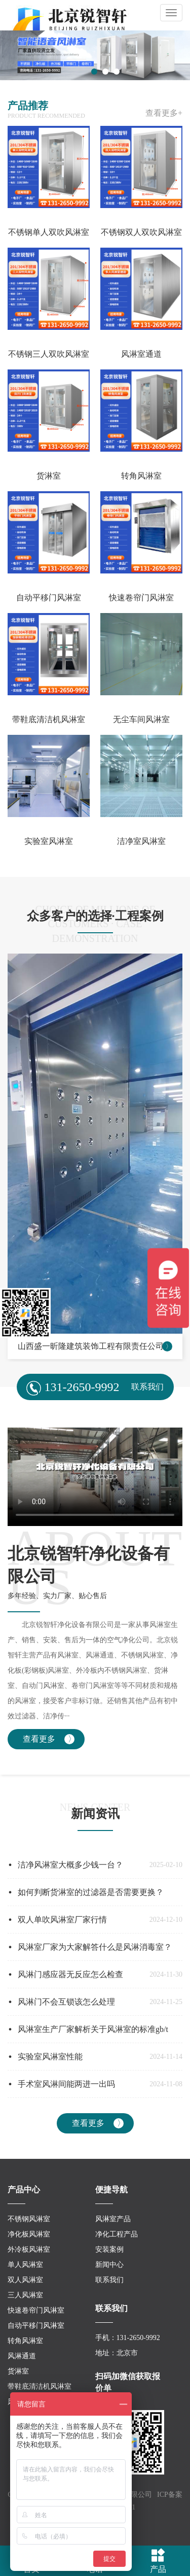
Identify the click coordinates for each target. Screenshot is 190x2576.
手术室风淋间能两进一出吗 (66, 2084)
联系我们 (109, 2280)
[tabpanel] (95, 55)
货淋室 (18, 2371)
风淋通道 (22, 2356)
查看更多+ (163, 113)
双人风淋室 (25, 2280)
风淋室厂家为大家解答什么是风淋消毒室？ (95, 1947)
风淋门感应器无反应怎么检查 (70, 1974)
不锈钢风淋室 (29, 2219)
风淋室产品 (113, 2219)
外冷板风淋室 (29, 2249)
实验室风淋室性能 (50, 2056)
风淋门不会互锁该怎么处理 (66, 2001)
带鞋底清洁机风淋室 (39, 2386)
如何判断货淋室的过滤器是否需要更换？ (91, 1892)
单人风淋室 (25, 2264)
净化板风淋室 (29, 2234)
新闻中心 (109, 2264)
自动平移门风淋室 (36, 2325)
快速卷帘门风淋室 (36, 2310)
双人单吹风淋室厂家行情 (62, 1919)
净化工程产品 (116, 2234)
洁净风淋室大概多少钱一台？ (70, 1864)
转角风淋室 (25, 2341)
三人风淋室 (25, 2295)
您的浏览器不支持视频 (95, 1477)
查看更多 (39, 1739)
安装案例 (109, 2249)
